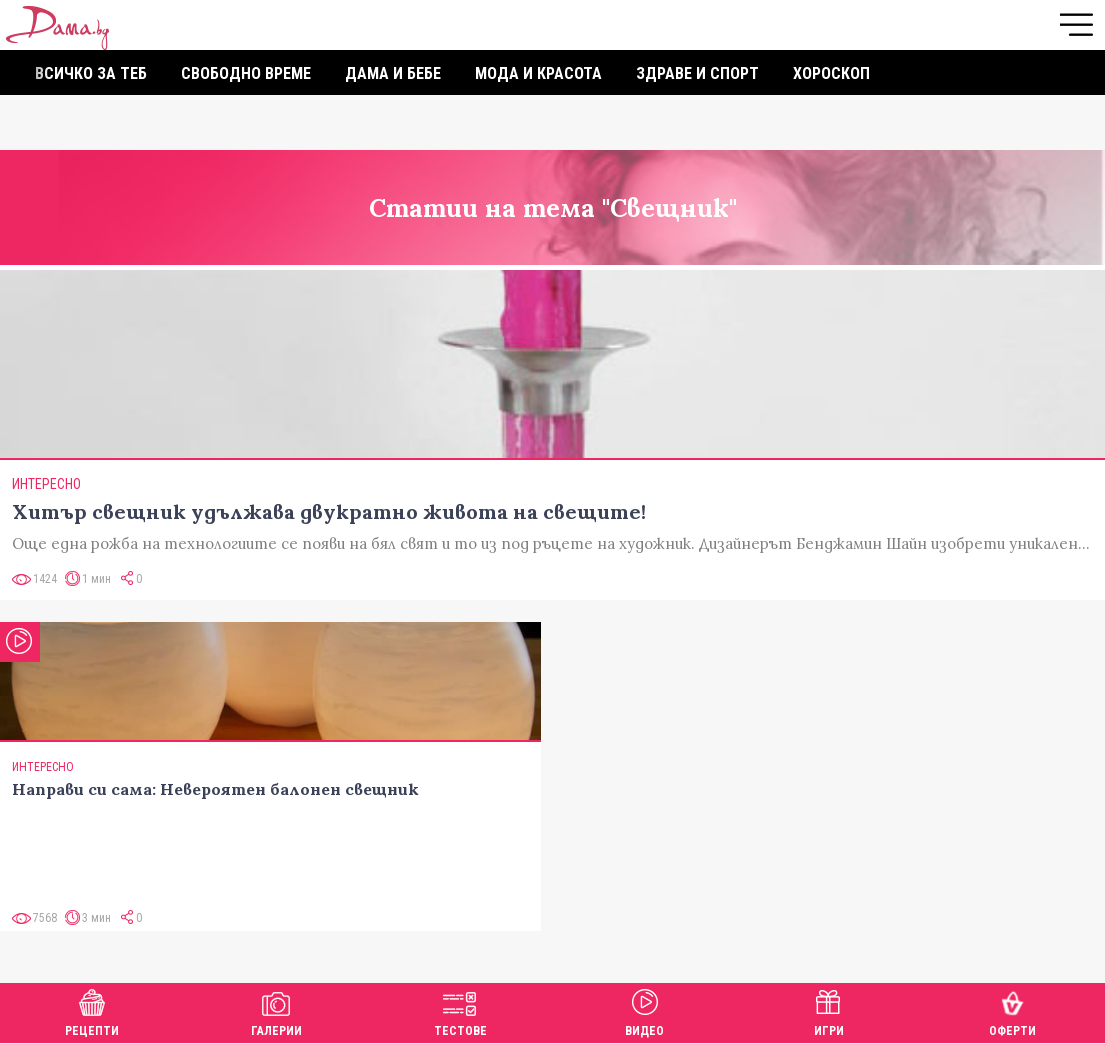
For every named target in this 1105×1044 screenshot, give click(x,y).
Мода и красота (538, 73)
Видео (644, 1010)
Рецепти (92, 1010)
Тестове (460, 1010)
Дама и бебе (393, 73)
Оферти (1012, 1010)
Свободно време (246, 73)
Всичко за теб (91, 73)
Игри (829, 1010)
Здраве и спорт (697, 73)
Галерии (276, 1010)
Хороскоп (831, 73)
